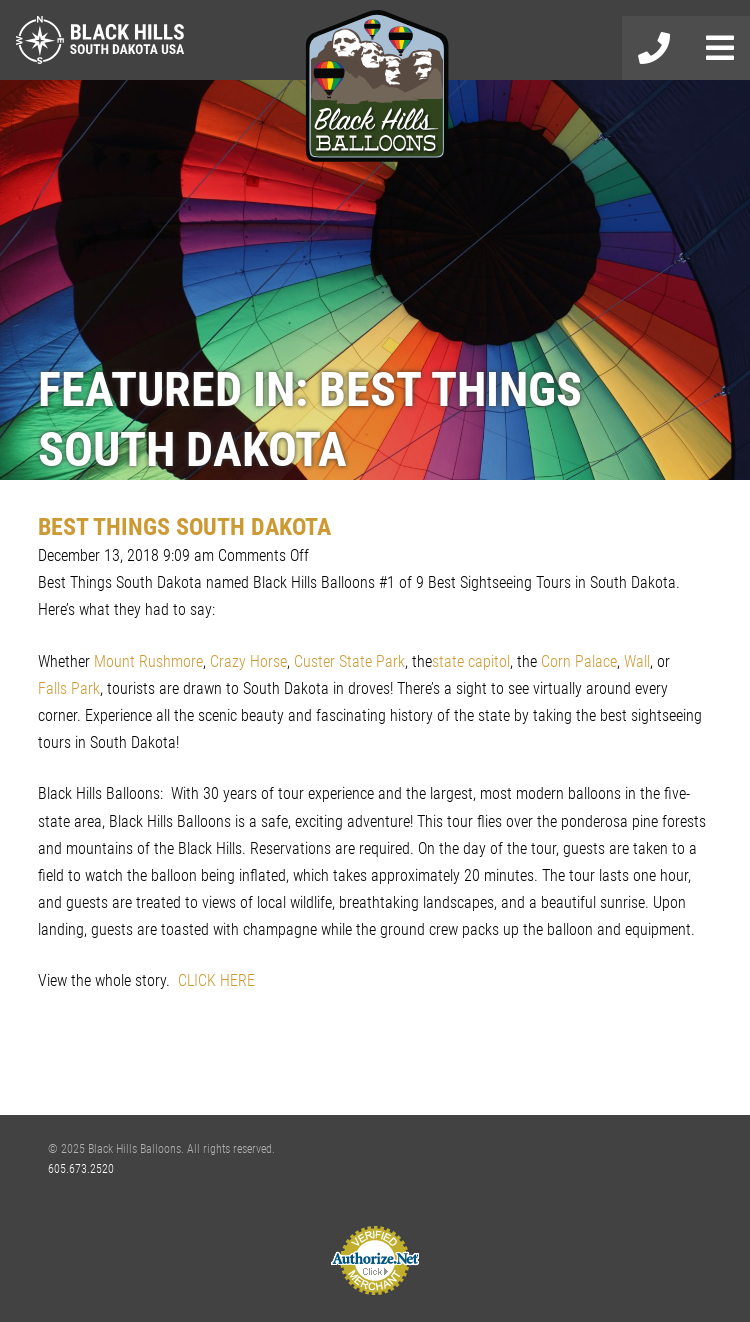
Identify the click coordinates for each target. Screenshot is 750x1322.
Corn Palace (579, 661)
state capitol (471, 661)
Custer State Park (349, 661)
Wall (637, 661)
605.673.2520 (81, 1169)
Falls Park (69, 688)
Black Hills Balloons (375, 88)
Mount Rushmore (148, 661)
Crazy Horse (248, 661)
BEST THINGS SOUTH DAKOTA (184, 527)
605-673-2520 (654, 48)
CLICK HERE (216, 980)
